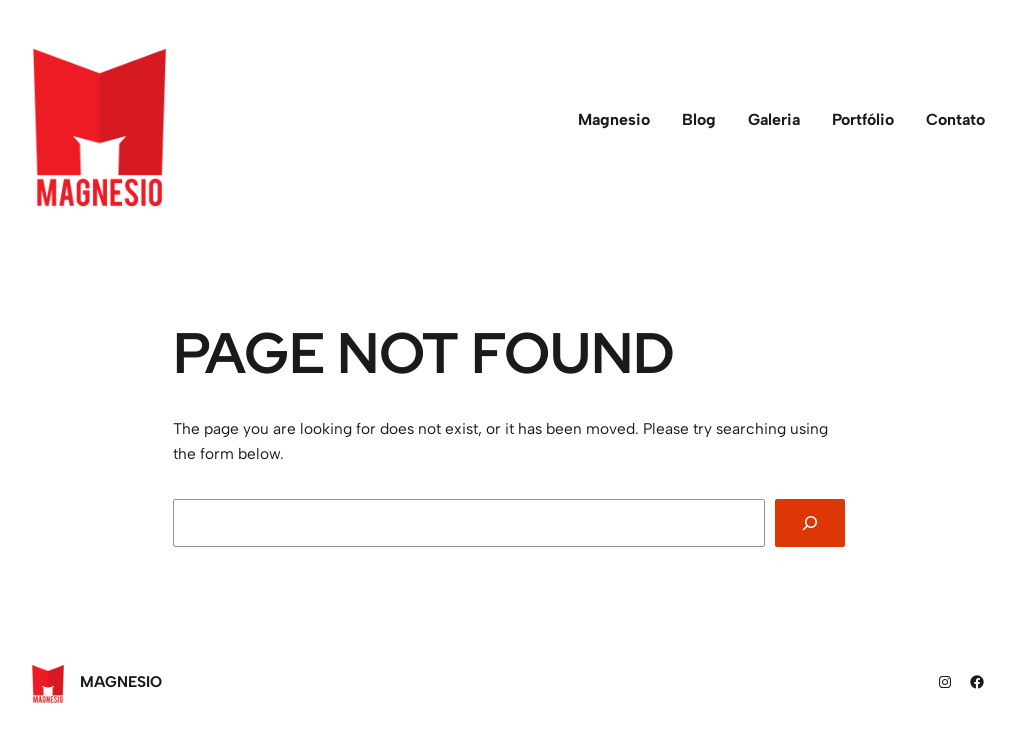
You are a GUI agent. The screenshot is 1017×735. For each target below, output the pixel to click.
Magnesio (121, 681)
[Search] (809, 523)
